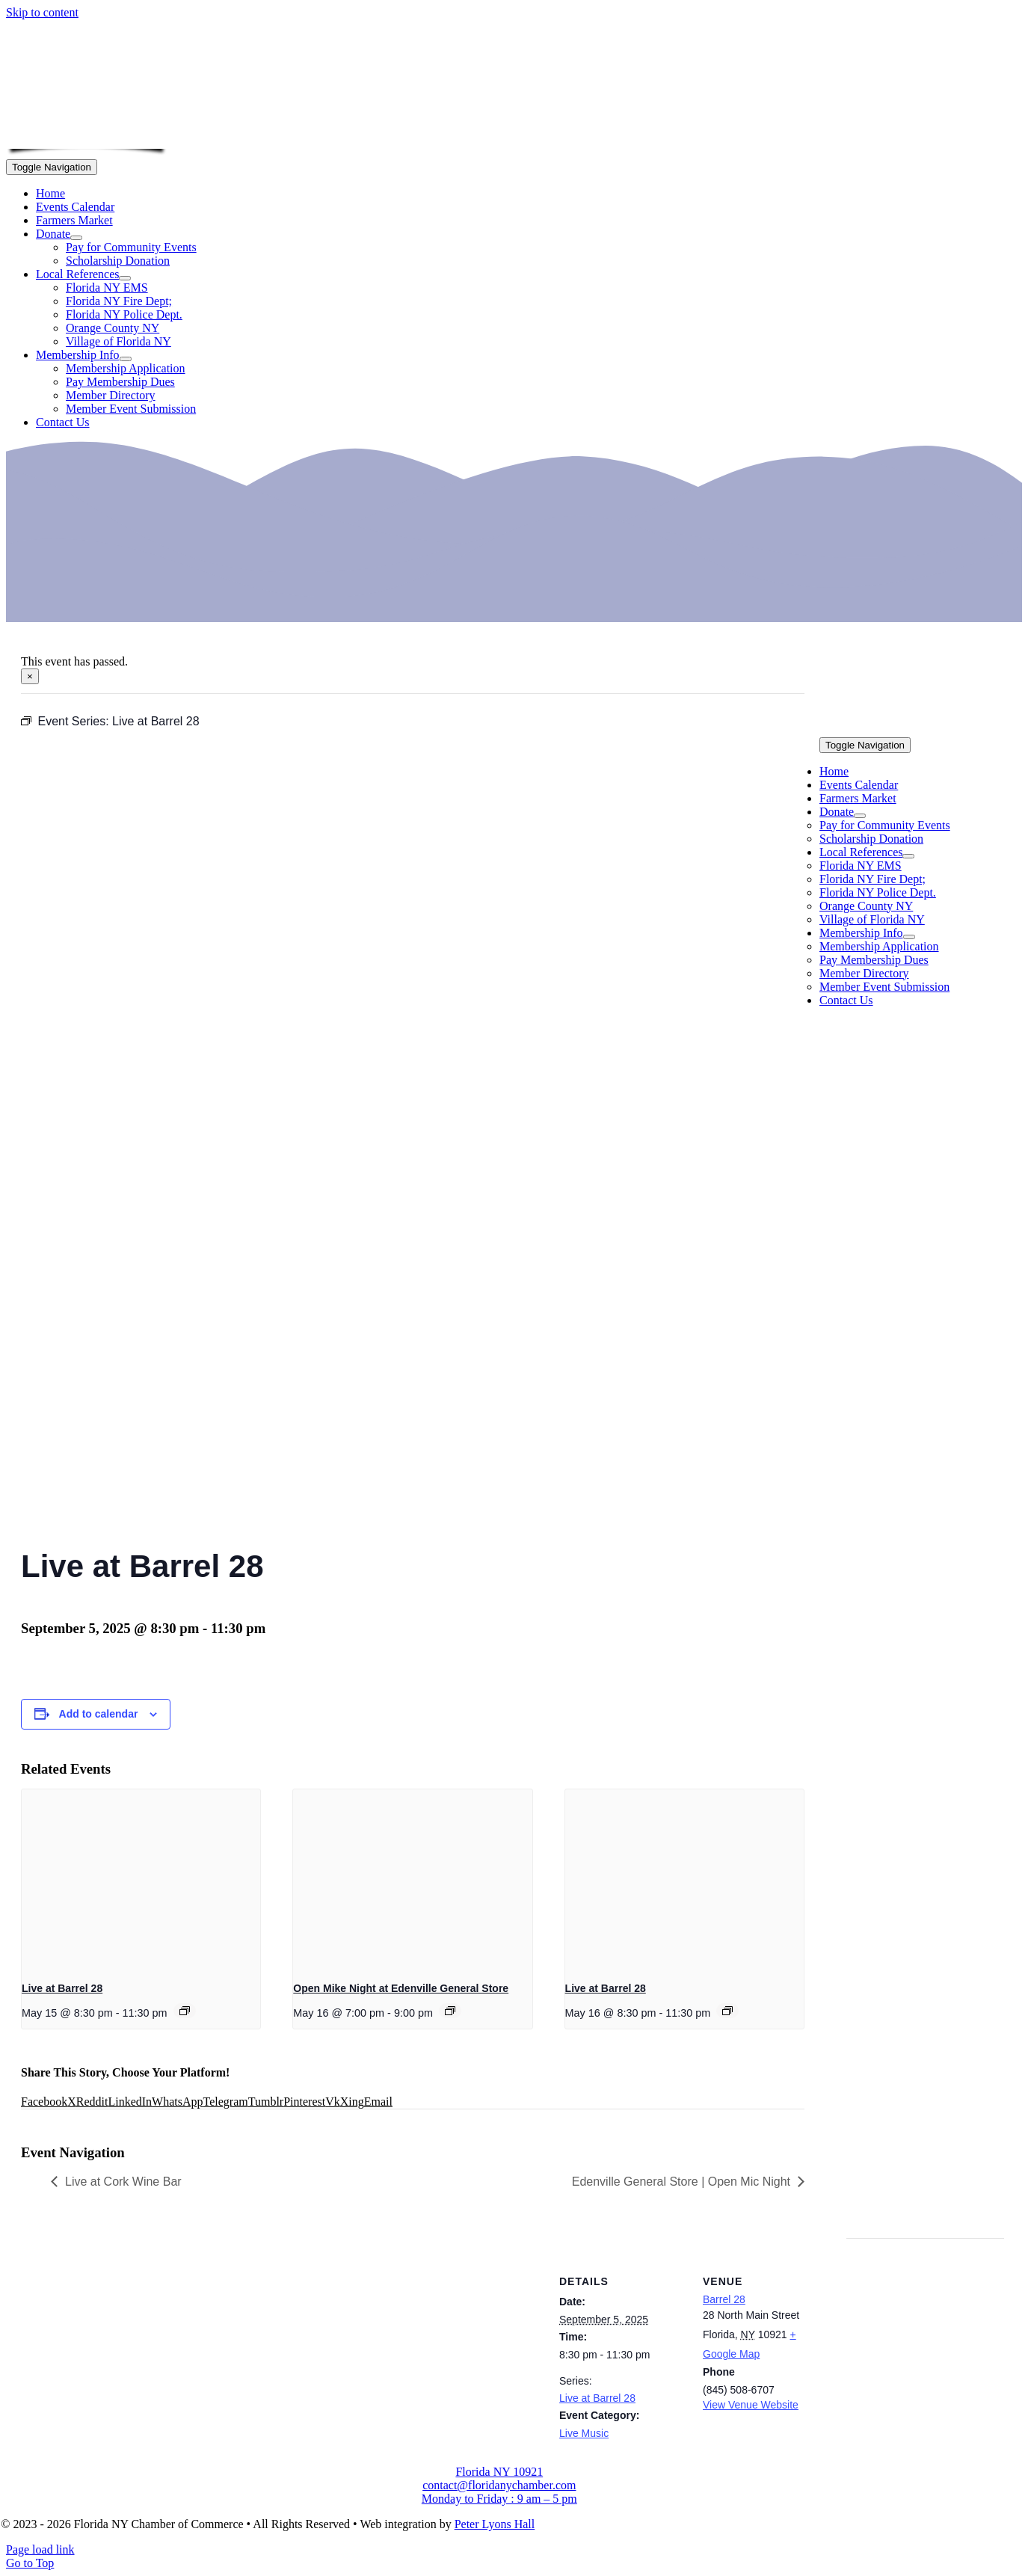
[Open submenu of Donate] (76, 238)
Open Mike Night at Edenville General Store (400, 1988)
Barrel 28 (724, 2299)
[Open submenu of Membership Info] (126, 359)
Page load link (40, 2549)
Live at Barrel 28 (62, 1988)
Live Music (584, 2433)
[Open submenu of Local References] (125, 278)
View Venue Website (750, 2405)
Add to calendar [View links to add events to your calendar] (98, 1714)
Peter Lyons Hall (495, 2524)
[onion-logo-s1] (86, 138)
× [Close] (30, 676)
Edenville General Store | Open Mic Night (681, 2181)
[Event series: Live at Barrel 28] (184, 2010)
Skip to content (42, 12)
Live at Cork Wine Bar (123, 2181)
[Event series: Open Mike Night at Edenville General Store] (450, 2010)
